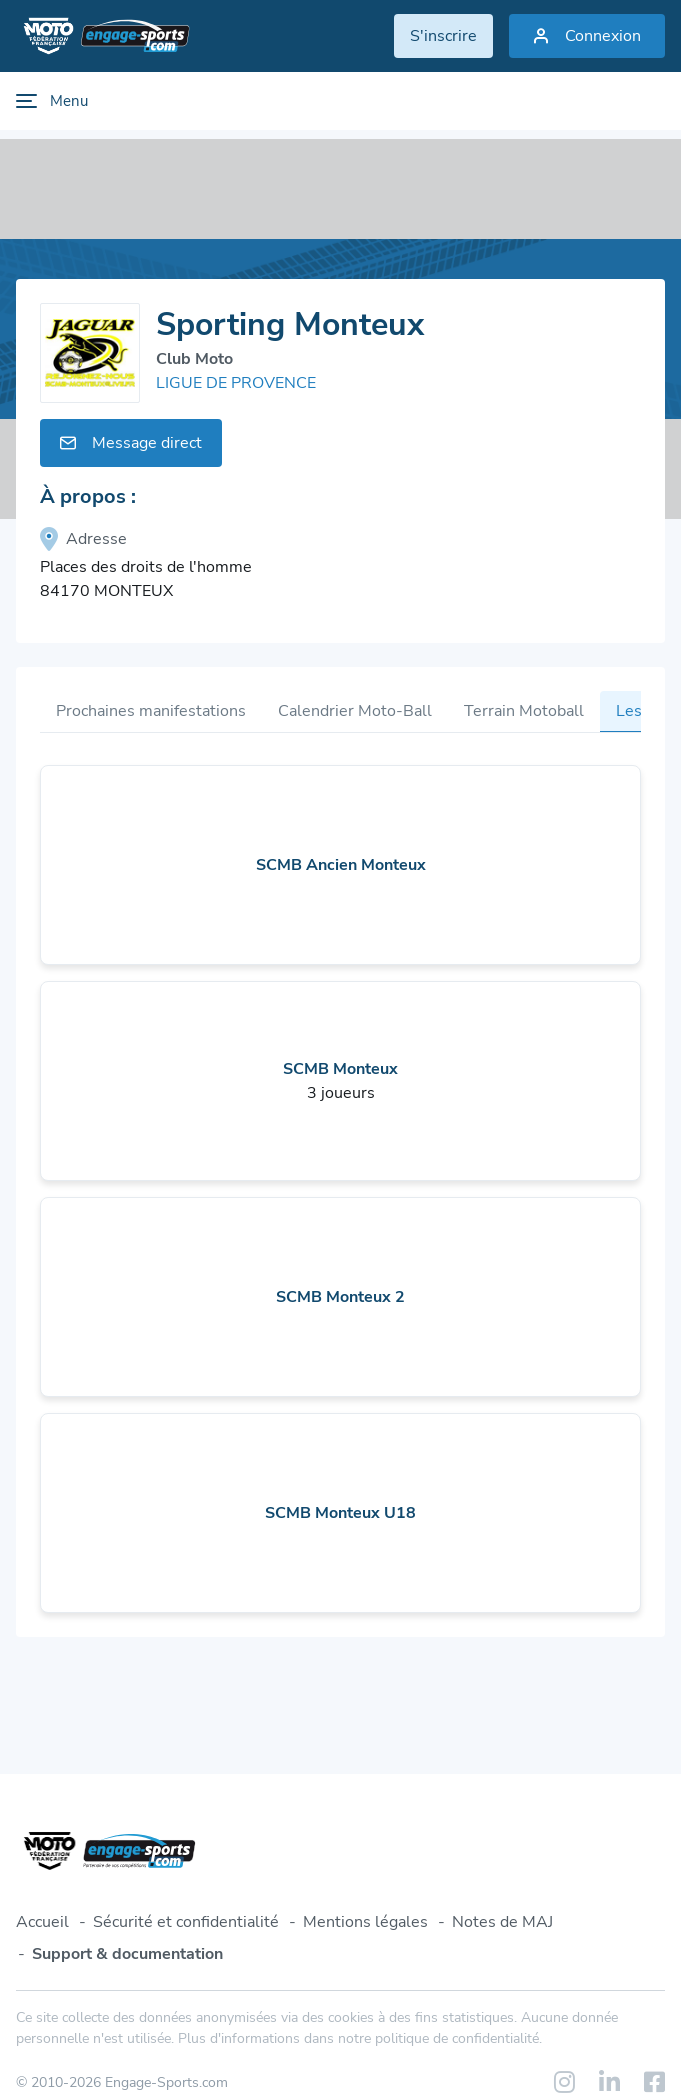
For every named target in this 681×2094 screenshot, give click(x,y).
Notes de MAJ (502, 1922)
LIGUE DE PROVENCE (236, 383)
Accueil (42, 1922)
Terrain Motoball (524, 711)
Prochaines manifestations (151, 711)
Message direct (131, 443)
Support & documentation (127, 1954)
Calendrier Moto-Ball (355, 711)
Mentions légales (365, 1922)
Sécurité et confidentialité (186, 1922)
